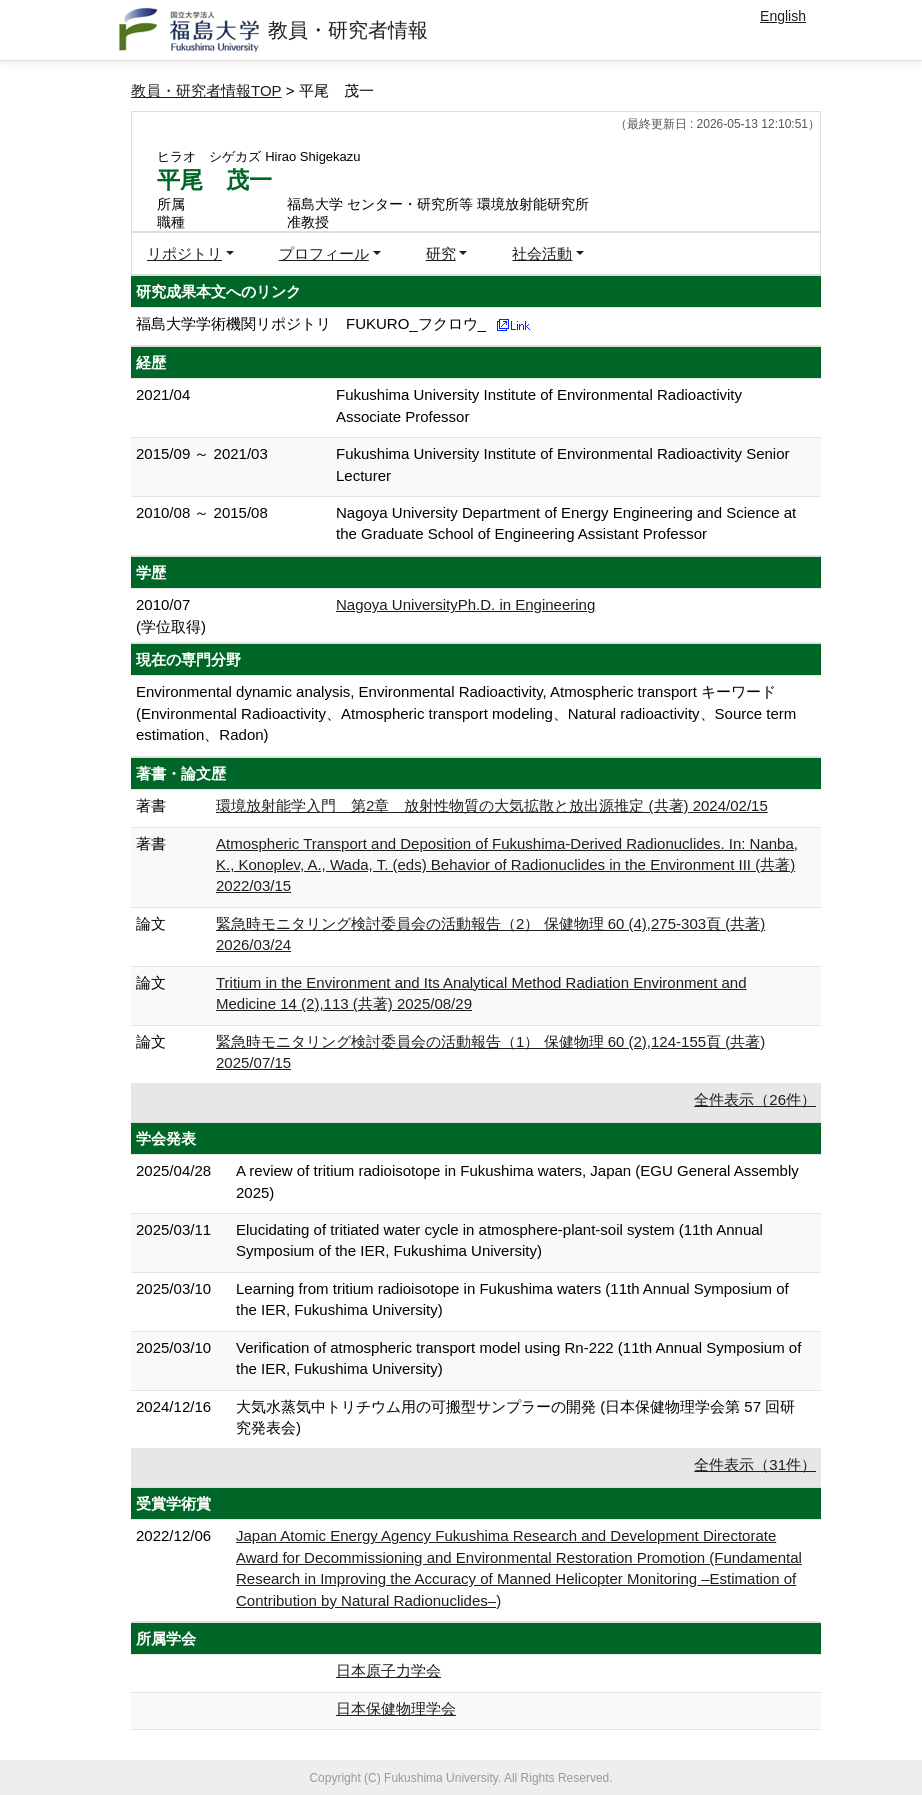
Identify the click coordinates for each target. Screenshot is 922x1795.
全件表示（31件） (755, 1464)
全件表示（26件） (755, 1099)
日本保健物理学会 (396, 1708)
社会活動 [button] (542, 253)
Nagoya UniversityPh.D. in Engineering (465, 604)
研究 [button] (441, 253)
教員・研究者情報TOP (206, 90)
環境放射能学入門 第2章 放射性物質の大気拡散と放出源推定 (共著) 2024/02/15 (492, 805)
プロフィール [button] (324, 253)
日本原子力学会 (388, 1670)
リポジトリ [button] (184, 253)
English (783, 16)
